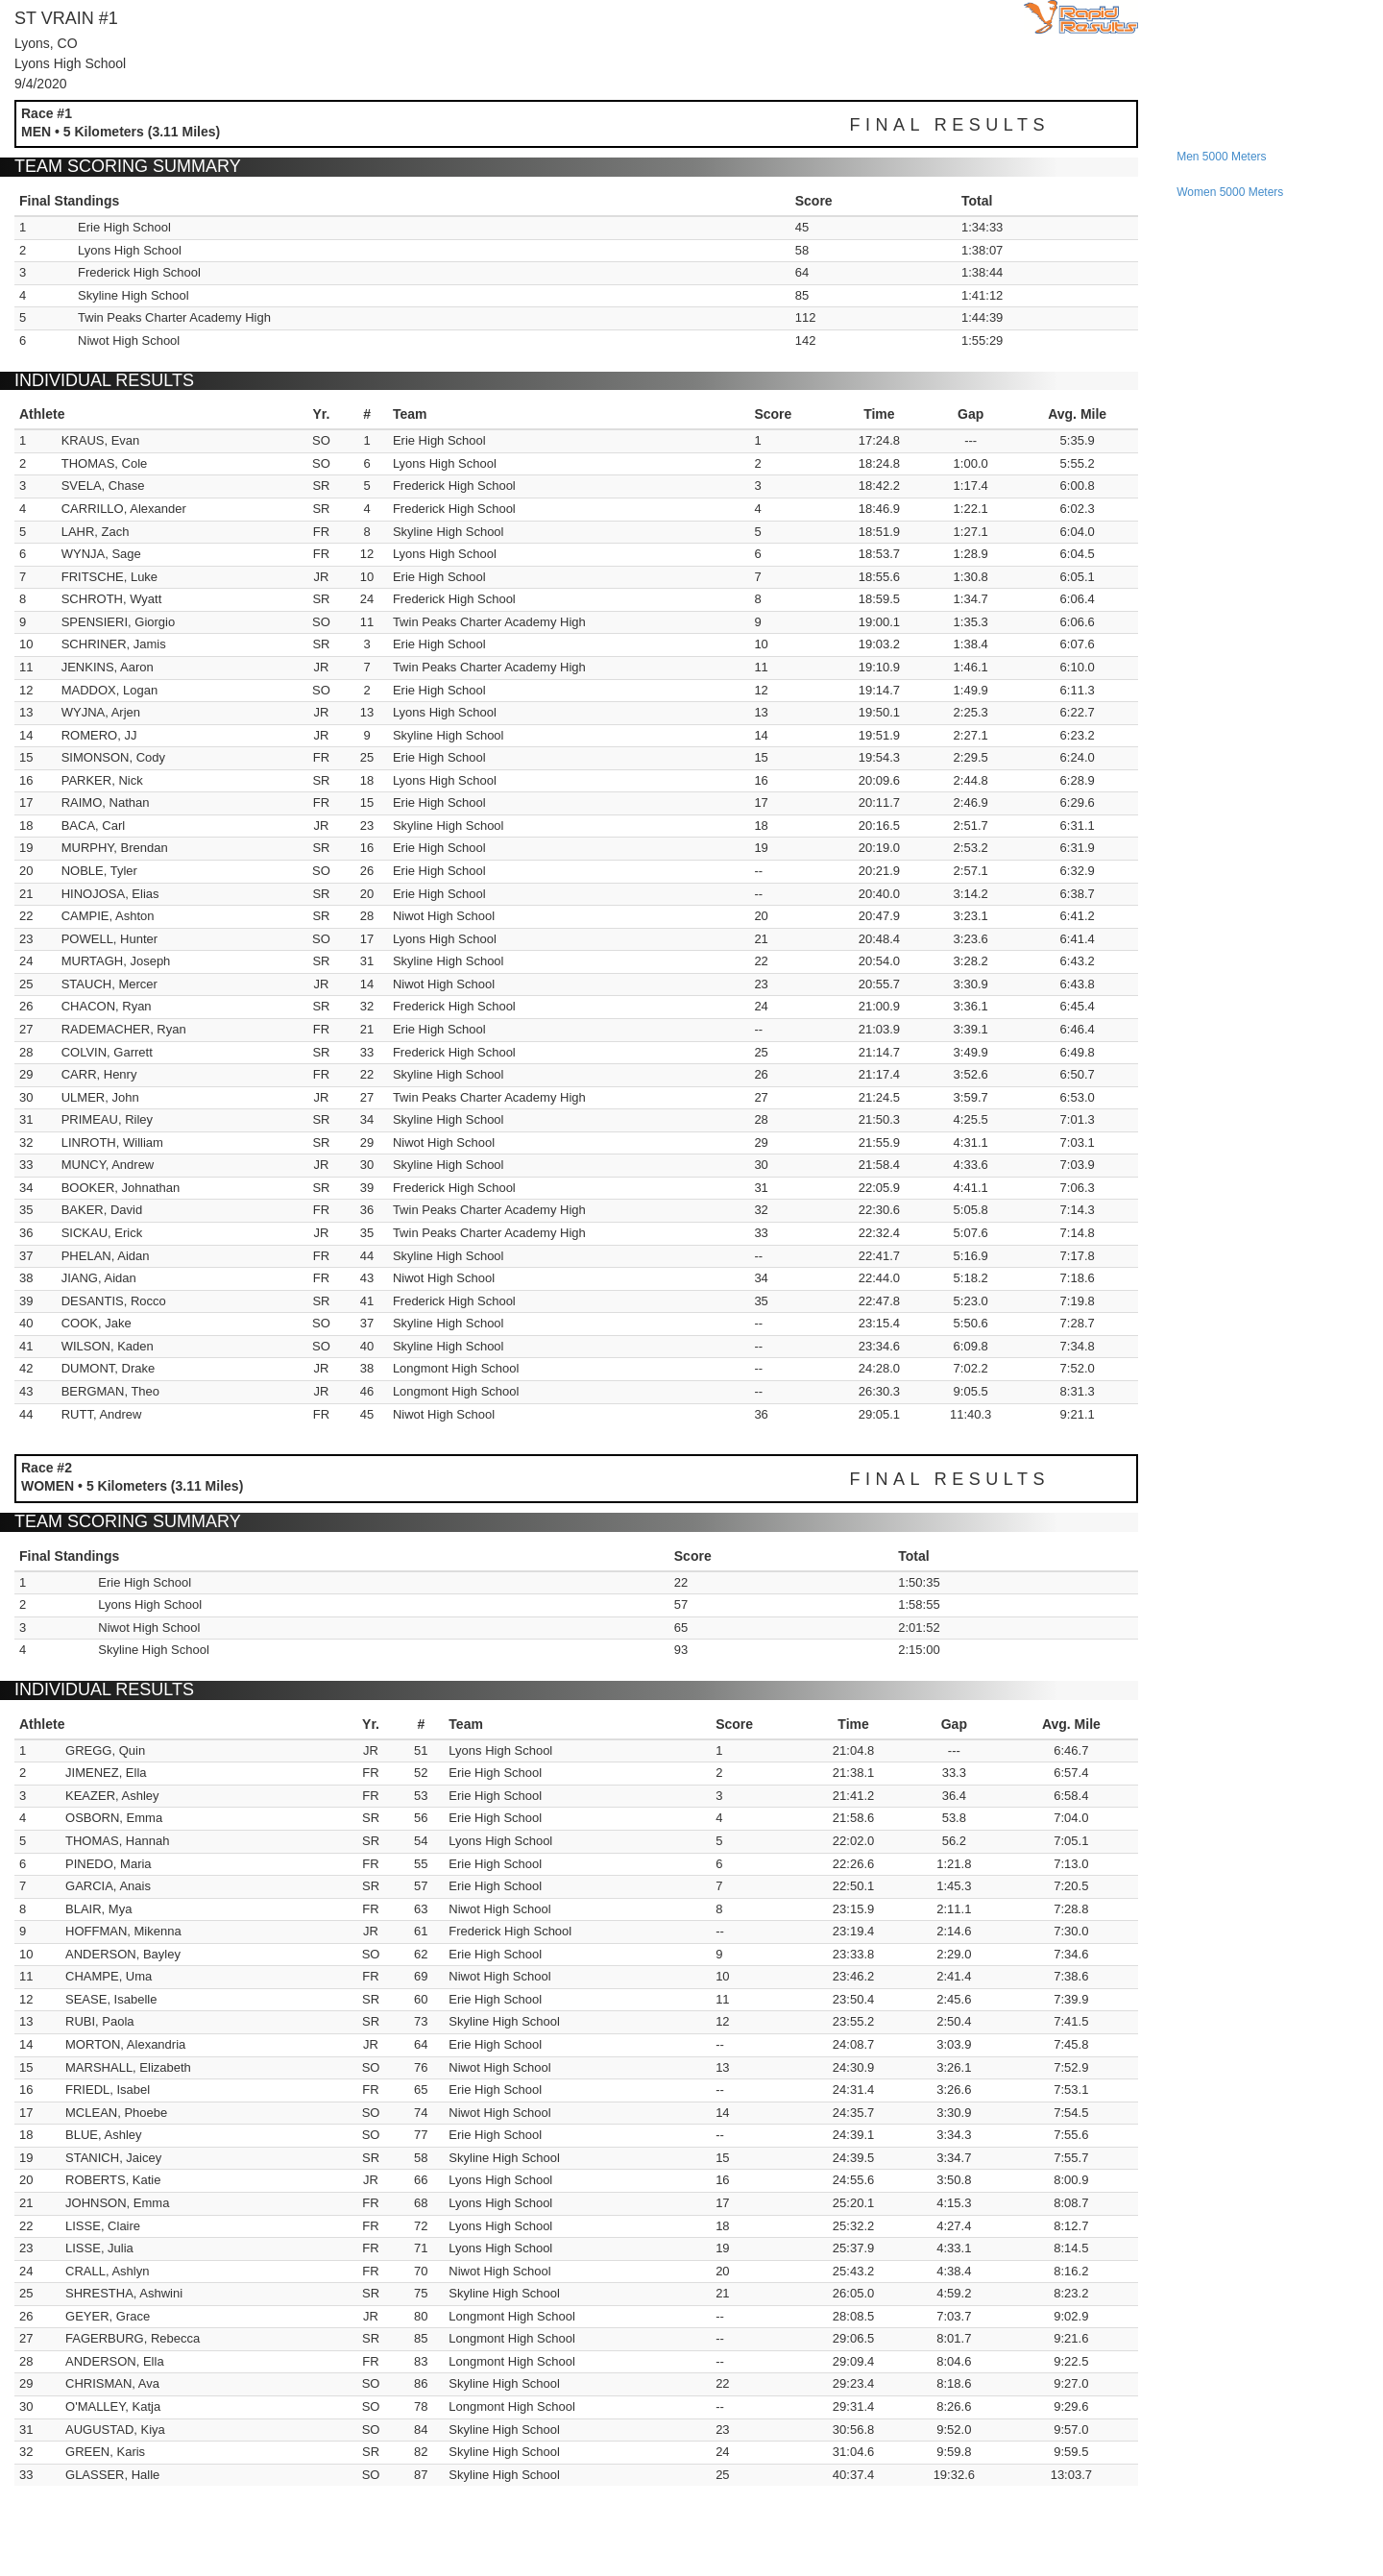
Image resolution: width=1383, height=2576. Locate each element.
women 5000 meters (1230, 192)
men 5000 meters (1221, 156)
